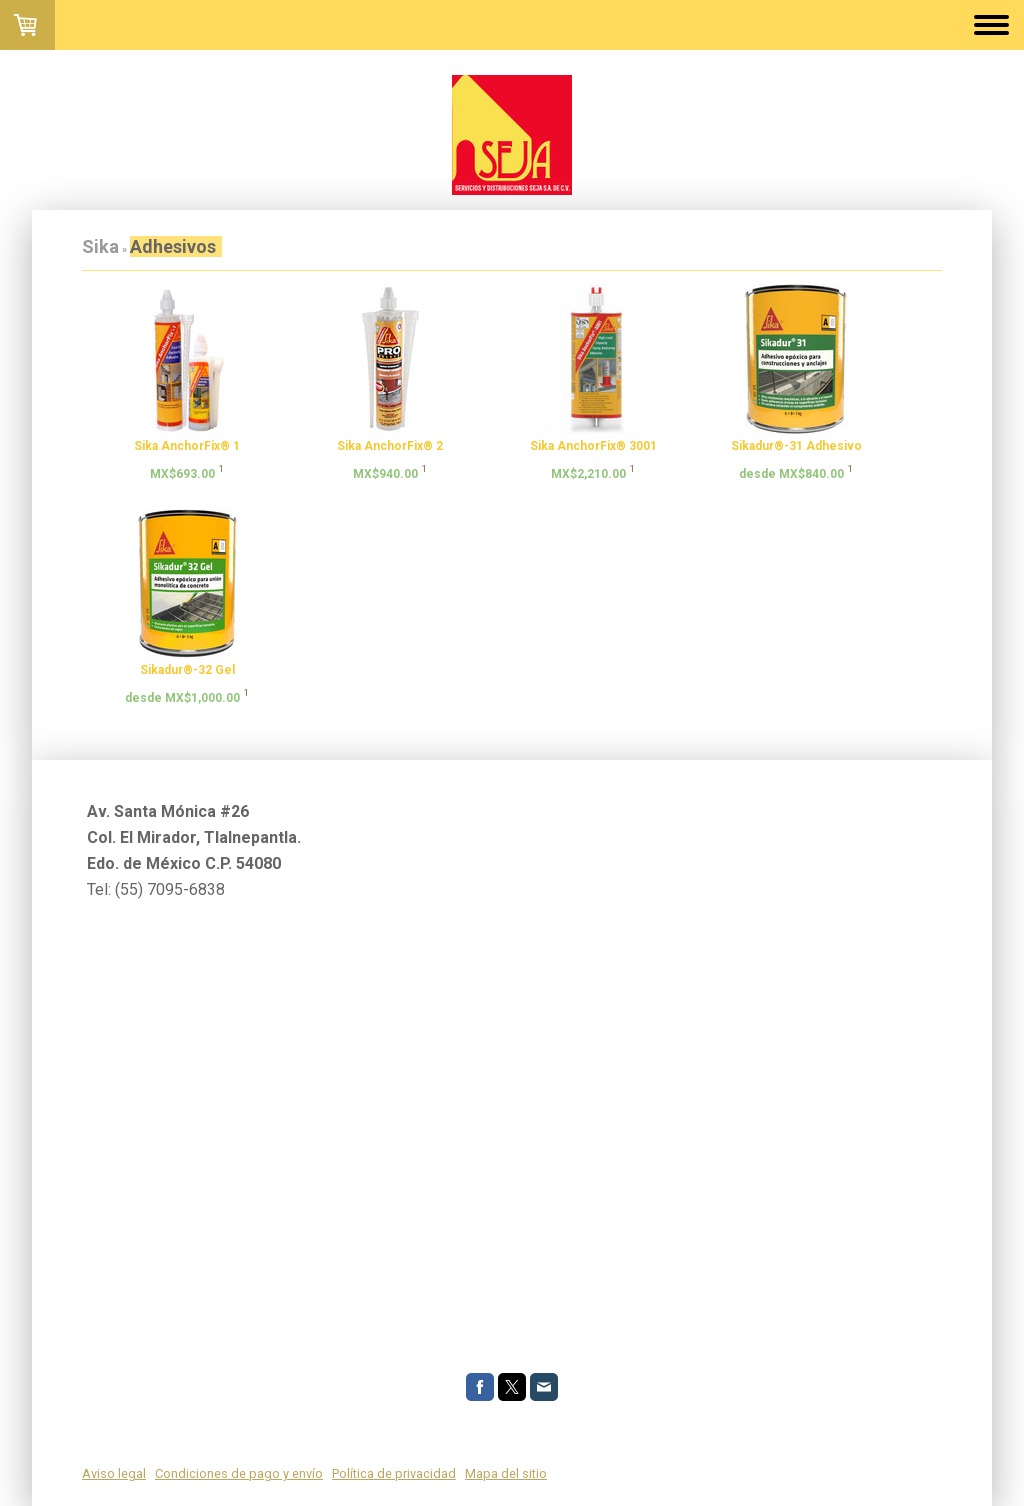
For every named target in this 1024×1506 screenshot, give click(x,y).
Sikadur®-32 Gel (187, 670)
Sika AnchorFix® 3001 (593, 446)
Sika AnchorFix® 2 (390, 446)
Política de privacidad (394, 1473)
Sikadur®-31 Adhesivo (796, 446)
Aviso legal (114, 1473)
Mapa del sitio (506, 1473)
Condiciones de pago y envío (239, 1473)
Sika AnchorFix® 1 (187, 446)
